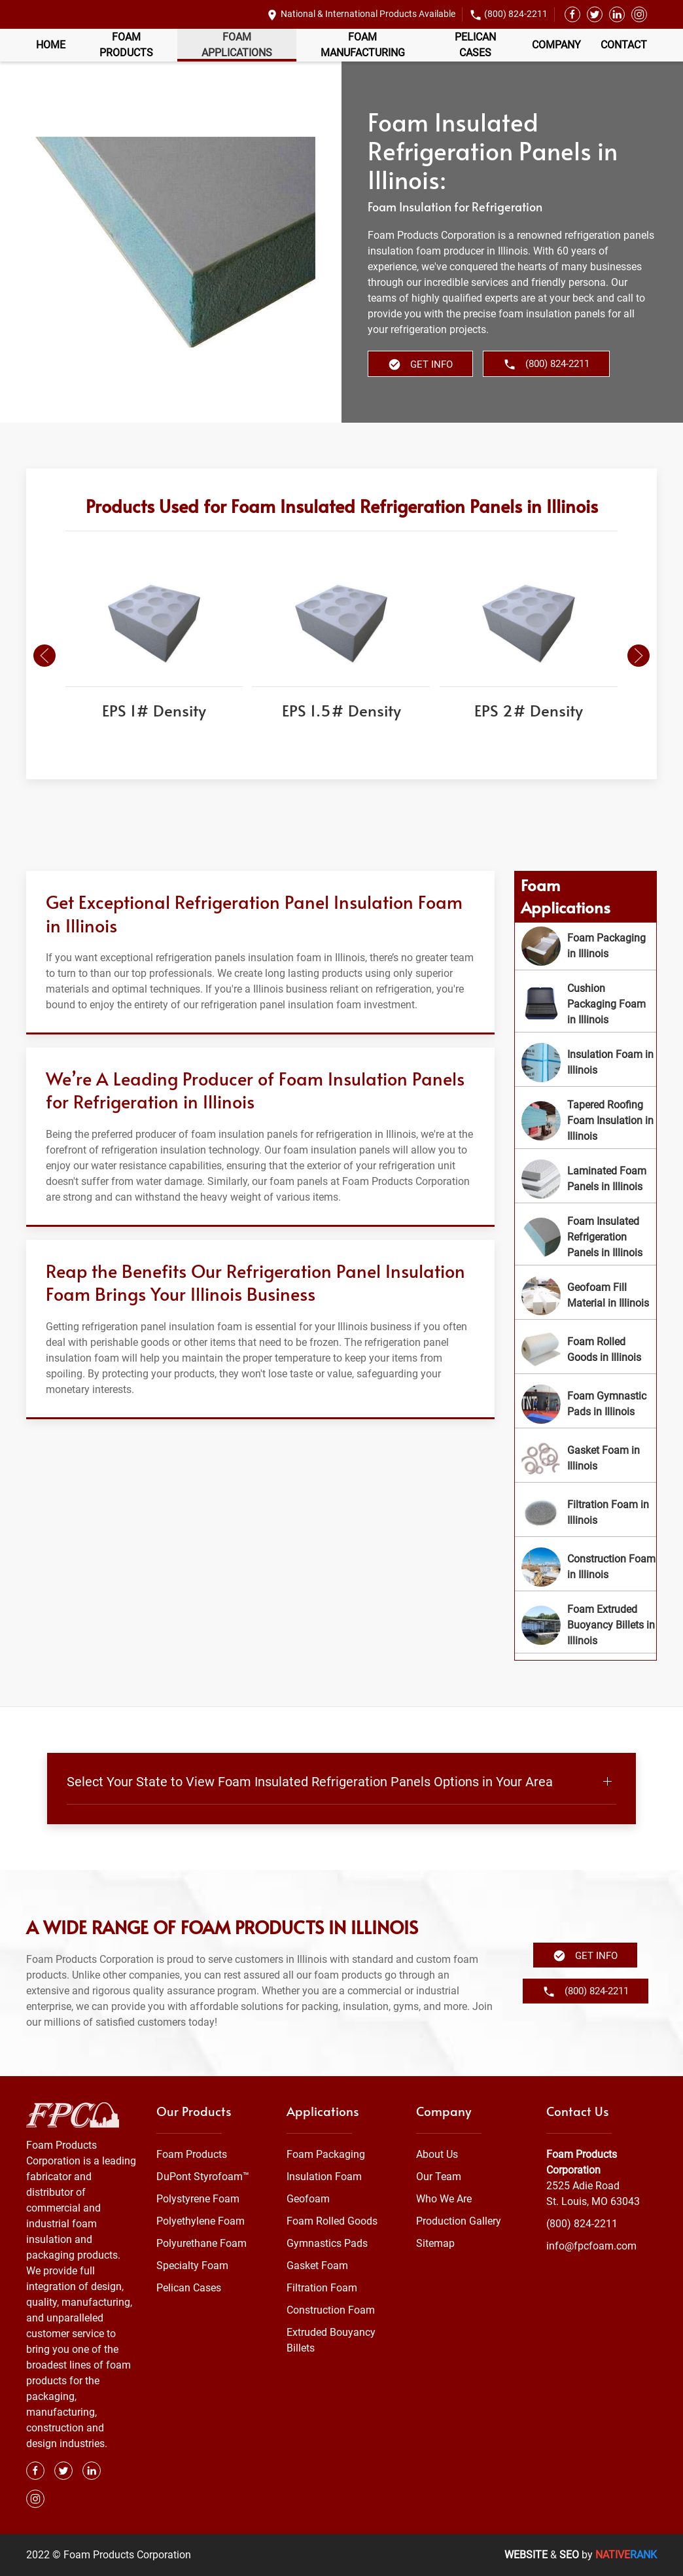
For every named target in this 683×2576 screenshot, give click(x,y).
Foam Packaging (326, 2154)
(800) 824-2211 (516, 14)
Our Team (438, 2176)
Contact (624, 45)
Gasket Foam (317, 2265)
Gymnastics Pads (327, 2243)
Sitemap (435, 2243)
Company (556, 45)
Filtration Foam (322, 2288)
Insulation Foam (324, 2176)
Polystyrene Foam (197, 2199)
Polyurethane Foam (201, 2243)
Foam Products (126, 45)
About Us (437, 2154)
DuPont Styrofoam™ (202, 2176)
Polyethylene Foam (200, 2221)
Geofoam (308, 2199)
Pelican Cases (475, 45)
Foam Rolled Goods (332, 2221)
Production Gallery (458, 2221)
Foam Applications (236, 45)
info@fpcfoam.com (591, 2246)
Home (50, 45)
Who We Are (444, 2199)
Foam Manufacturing (363, 45)
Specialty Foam (192, 2265)
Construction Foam (331, 2310)
